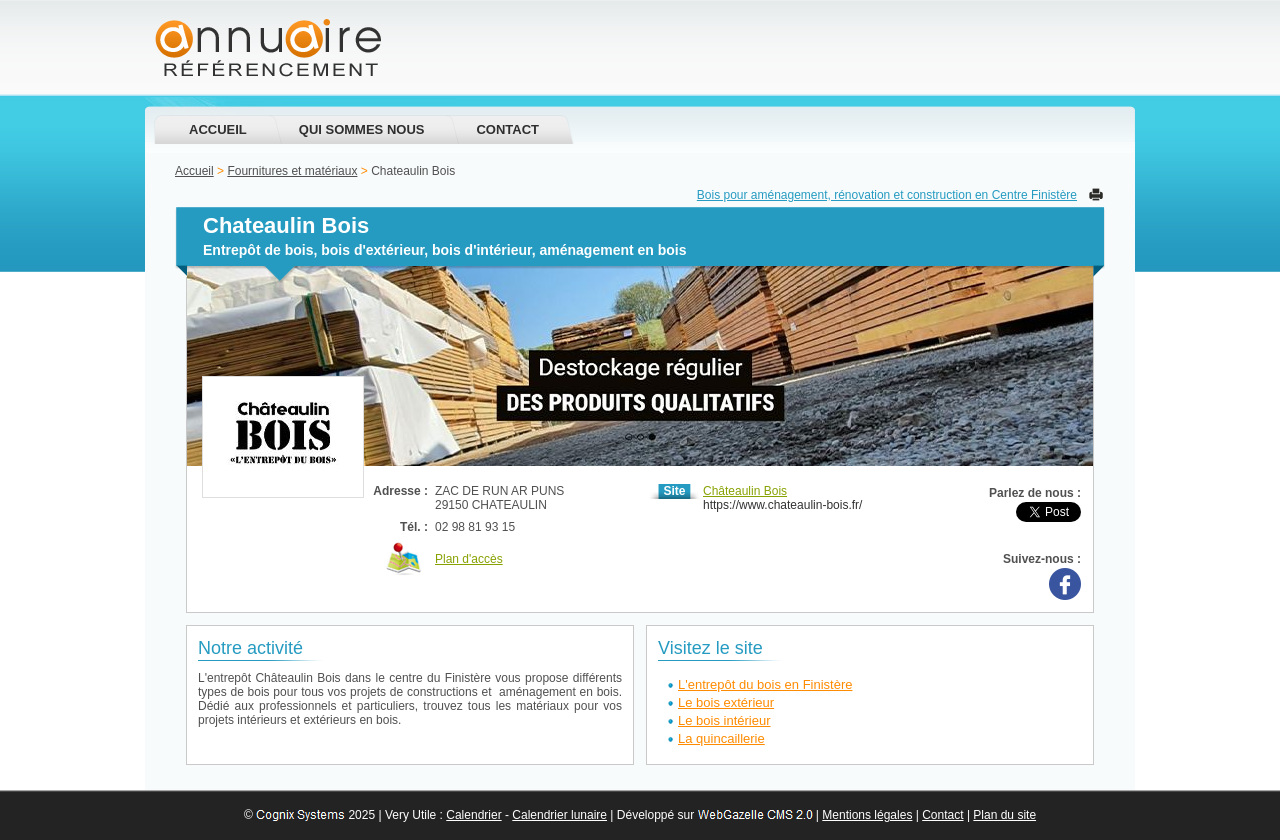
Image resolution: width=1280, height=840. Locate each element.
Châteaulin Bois (745, 491)
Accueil (218, 129)
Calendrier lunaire (559, 815)
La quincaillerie (721, 738)
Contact (507, 129)
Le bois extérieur (726, 702)
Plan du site (1004, 815)
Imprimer (1096, 194)
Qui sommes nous (362, 129)
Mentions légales (867, 815)
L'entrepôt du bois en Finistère (765, 684)
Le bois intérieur (724, 720)
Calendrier (473, 815)
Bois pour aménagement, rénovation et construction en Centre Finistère (887, 195)
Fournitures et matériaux (292, 171)
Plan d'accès (469, 559)
